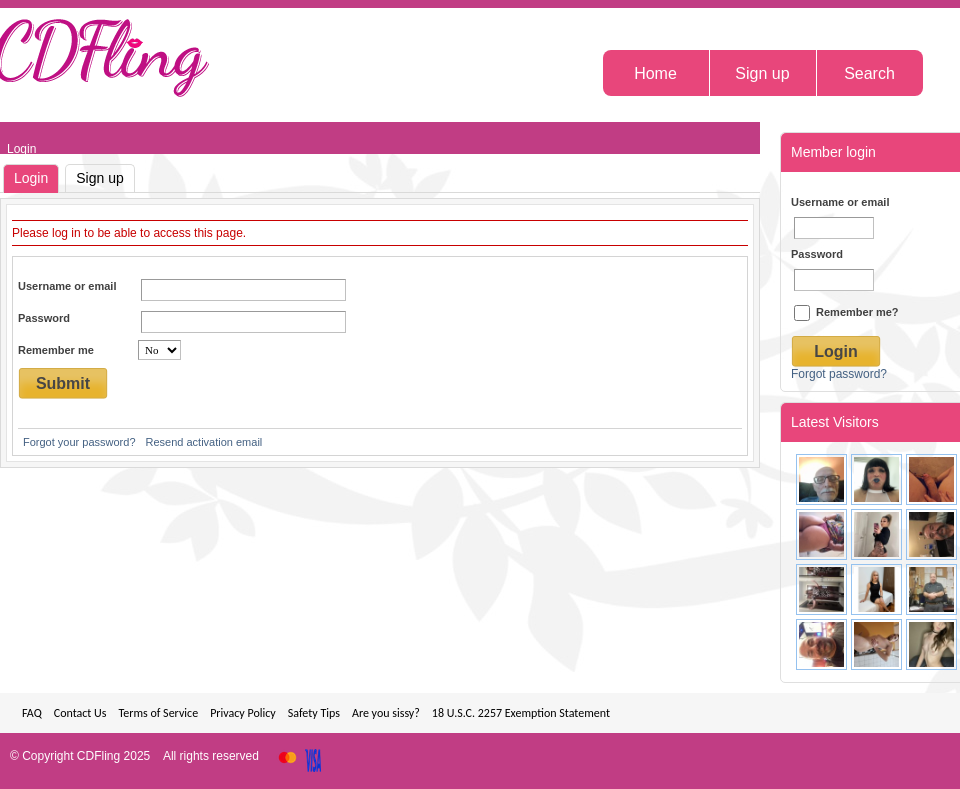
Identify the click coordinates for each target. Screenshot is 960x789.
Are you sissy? (386, 713)
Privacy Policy (243, 713)
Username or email (67, 286)
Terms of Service (158, 713)
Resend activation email (204, 442)
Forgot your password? (79, 442)
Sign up (99, 178)
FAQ (32, 713)
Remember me (56, 350)
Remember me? (846, 312)
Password (44, 318)
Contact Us (80, 713)
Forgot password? (839, 374)
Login (31, 178)
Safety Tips (314, 713)
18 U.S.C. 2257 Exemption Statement (521, 713)
